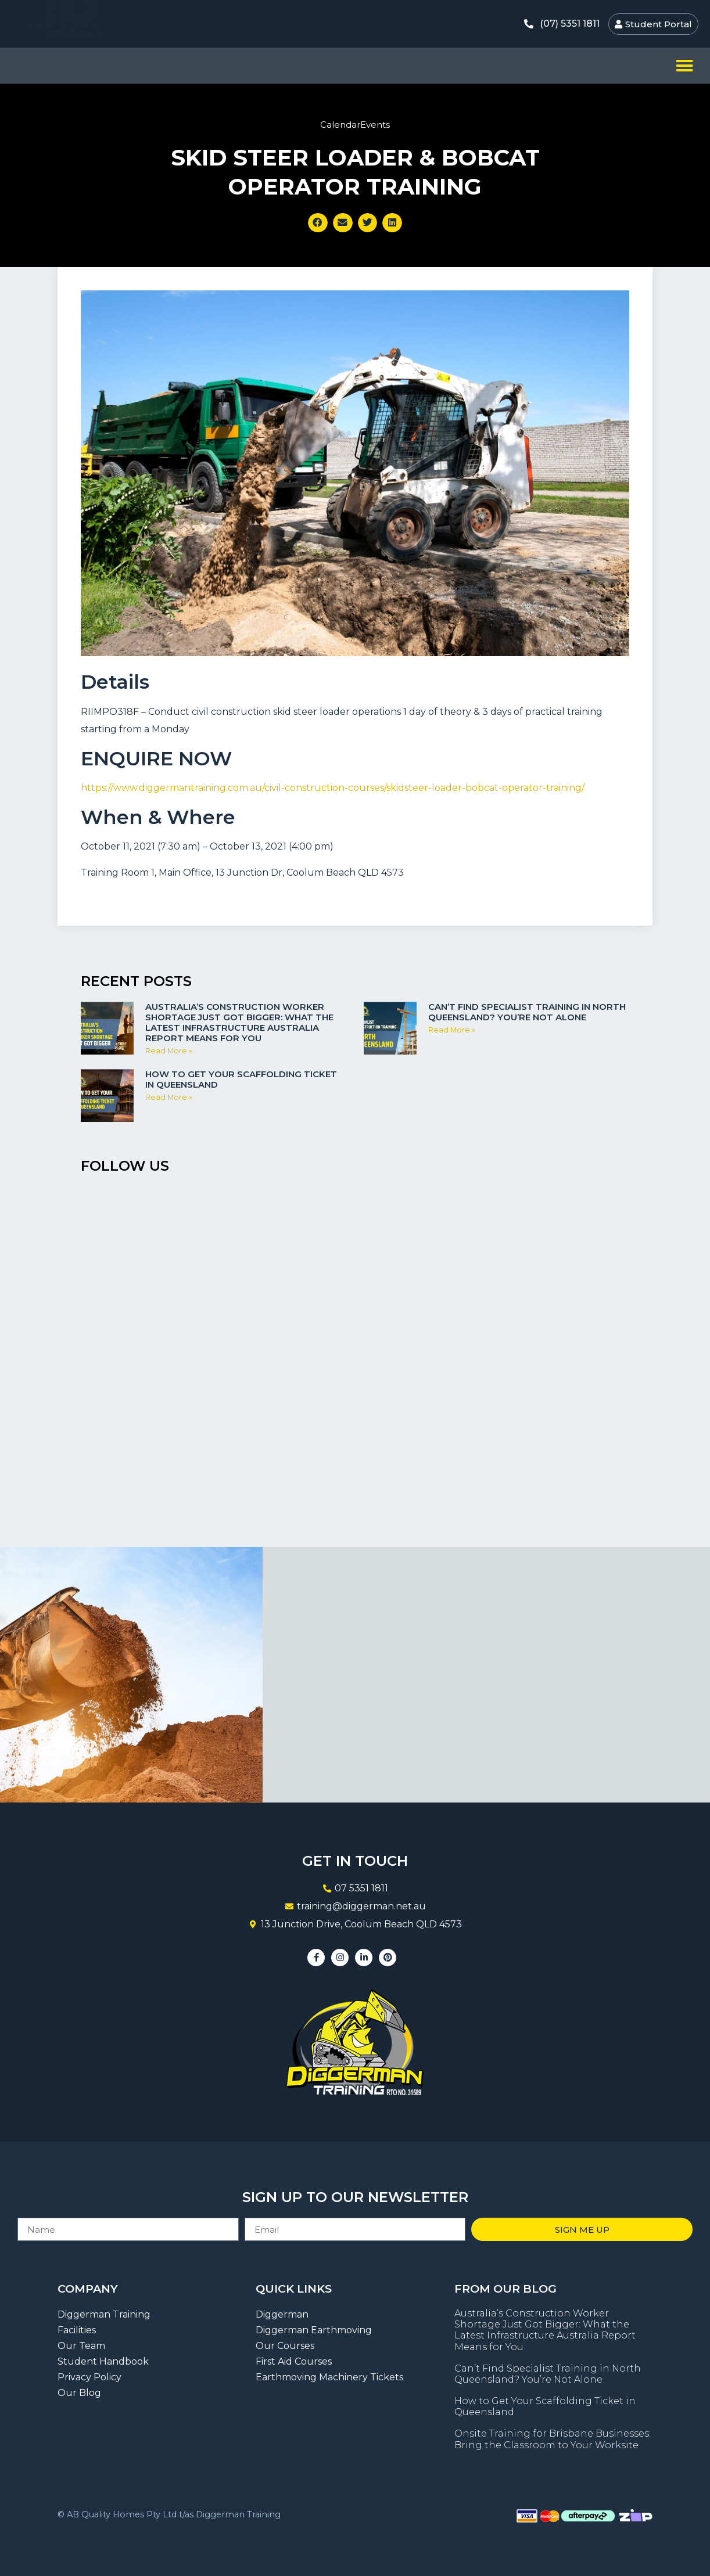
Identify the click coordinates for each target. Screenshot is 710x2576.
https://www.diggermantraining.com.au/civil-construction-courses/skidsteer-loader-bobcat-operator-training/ (333, 787)
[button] (684, 66)
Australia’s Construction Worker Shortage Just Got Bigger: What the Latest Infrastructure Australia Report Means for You (239, 1022)
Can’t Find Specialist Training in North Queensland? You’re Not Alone (527, 1012)
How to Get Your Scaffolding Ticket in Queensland (241, 1079)
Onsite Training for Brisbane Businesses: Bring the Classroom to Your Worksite (552, 2439)
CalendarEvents (355, 124)
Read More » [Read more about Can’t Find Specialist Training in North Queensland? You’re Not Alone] (451, 1030)
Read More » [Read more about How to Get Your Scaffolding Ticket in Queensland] (168, 1097)
